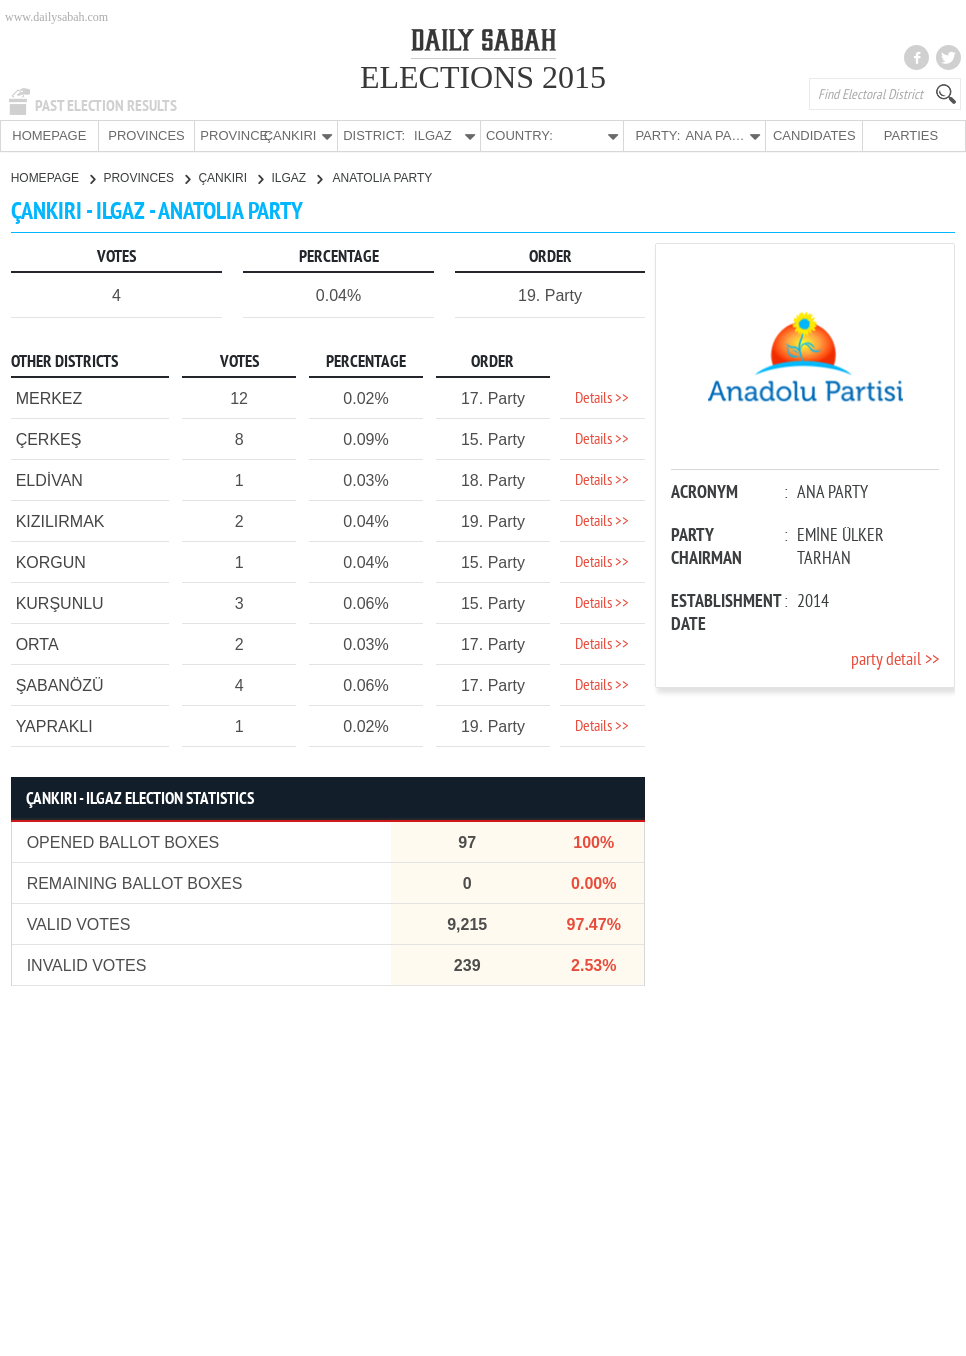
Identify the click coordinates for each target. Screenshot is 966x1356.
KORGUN (51, 561)
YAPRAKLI (54, 725)
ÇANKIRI (230, 177)
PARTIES (909, 135)
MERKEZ (49, 397)
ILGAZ (296, 177)
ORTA (37, 643)
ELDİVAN (49, 479)
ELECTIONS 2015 (483, 77)
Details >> (602, 398)
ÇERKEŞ (49, 438)
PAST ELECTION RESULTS (106, 106)
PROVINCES (146, 135)
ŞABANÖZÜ (60, 684)
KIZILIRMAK (60, 520)
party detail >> (895, 659)
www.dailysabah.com (56, 17)
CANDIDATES (813, 135)
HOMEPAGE (49, 135)
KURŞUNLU (60, 602)
